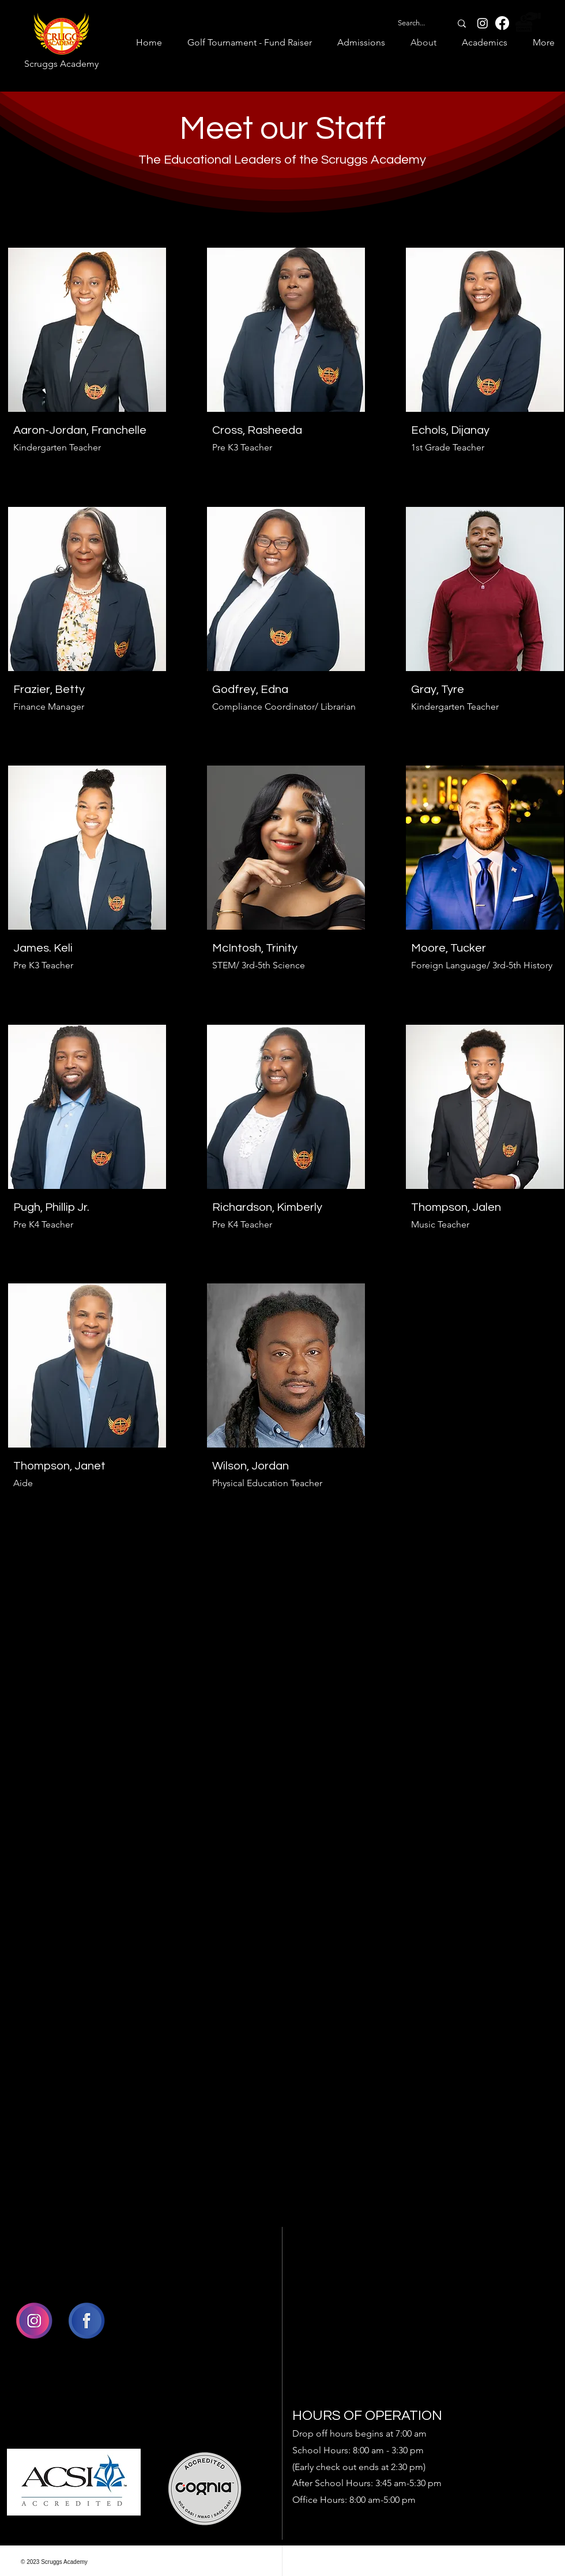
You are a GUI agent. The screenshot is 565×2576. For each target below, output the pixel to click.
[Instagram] (482, 23)
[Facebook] (502, 23)
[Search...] (411, 23)
